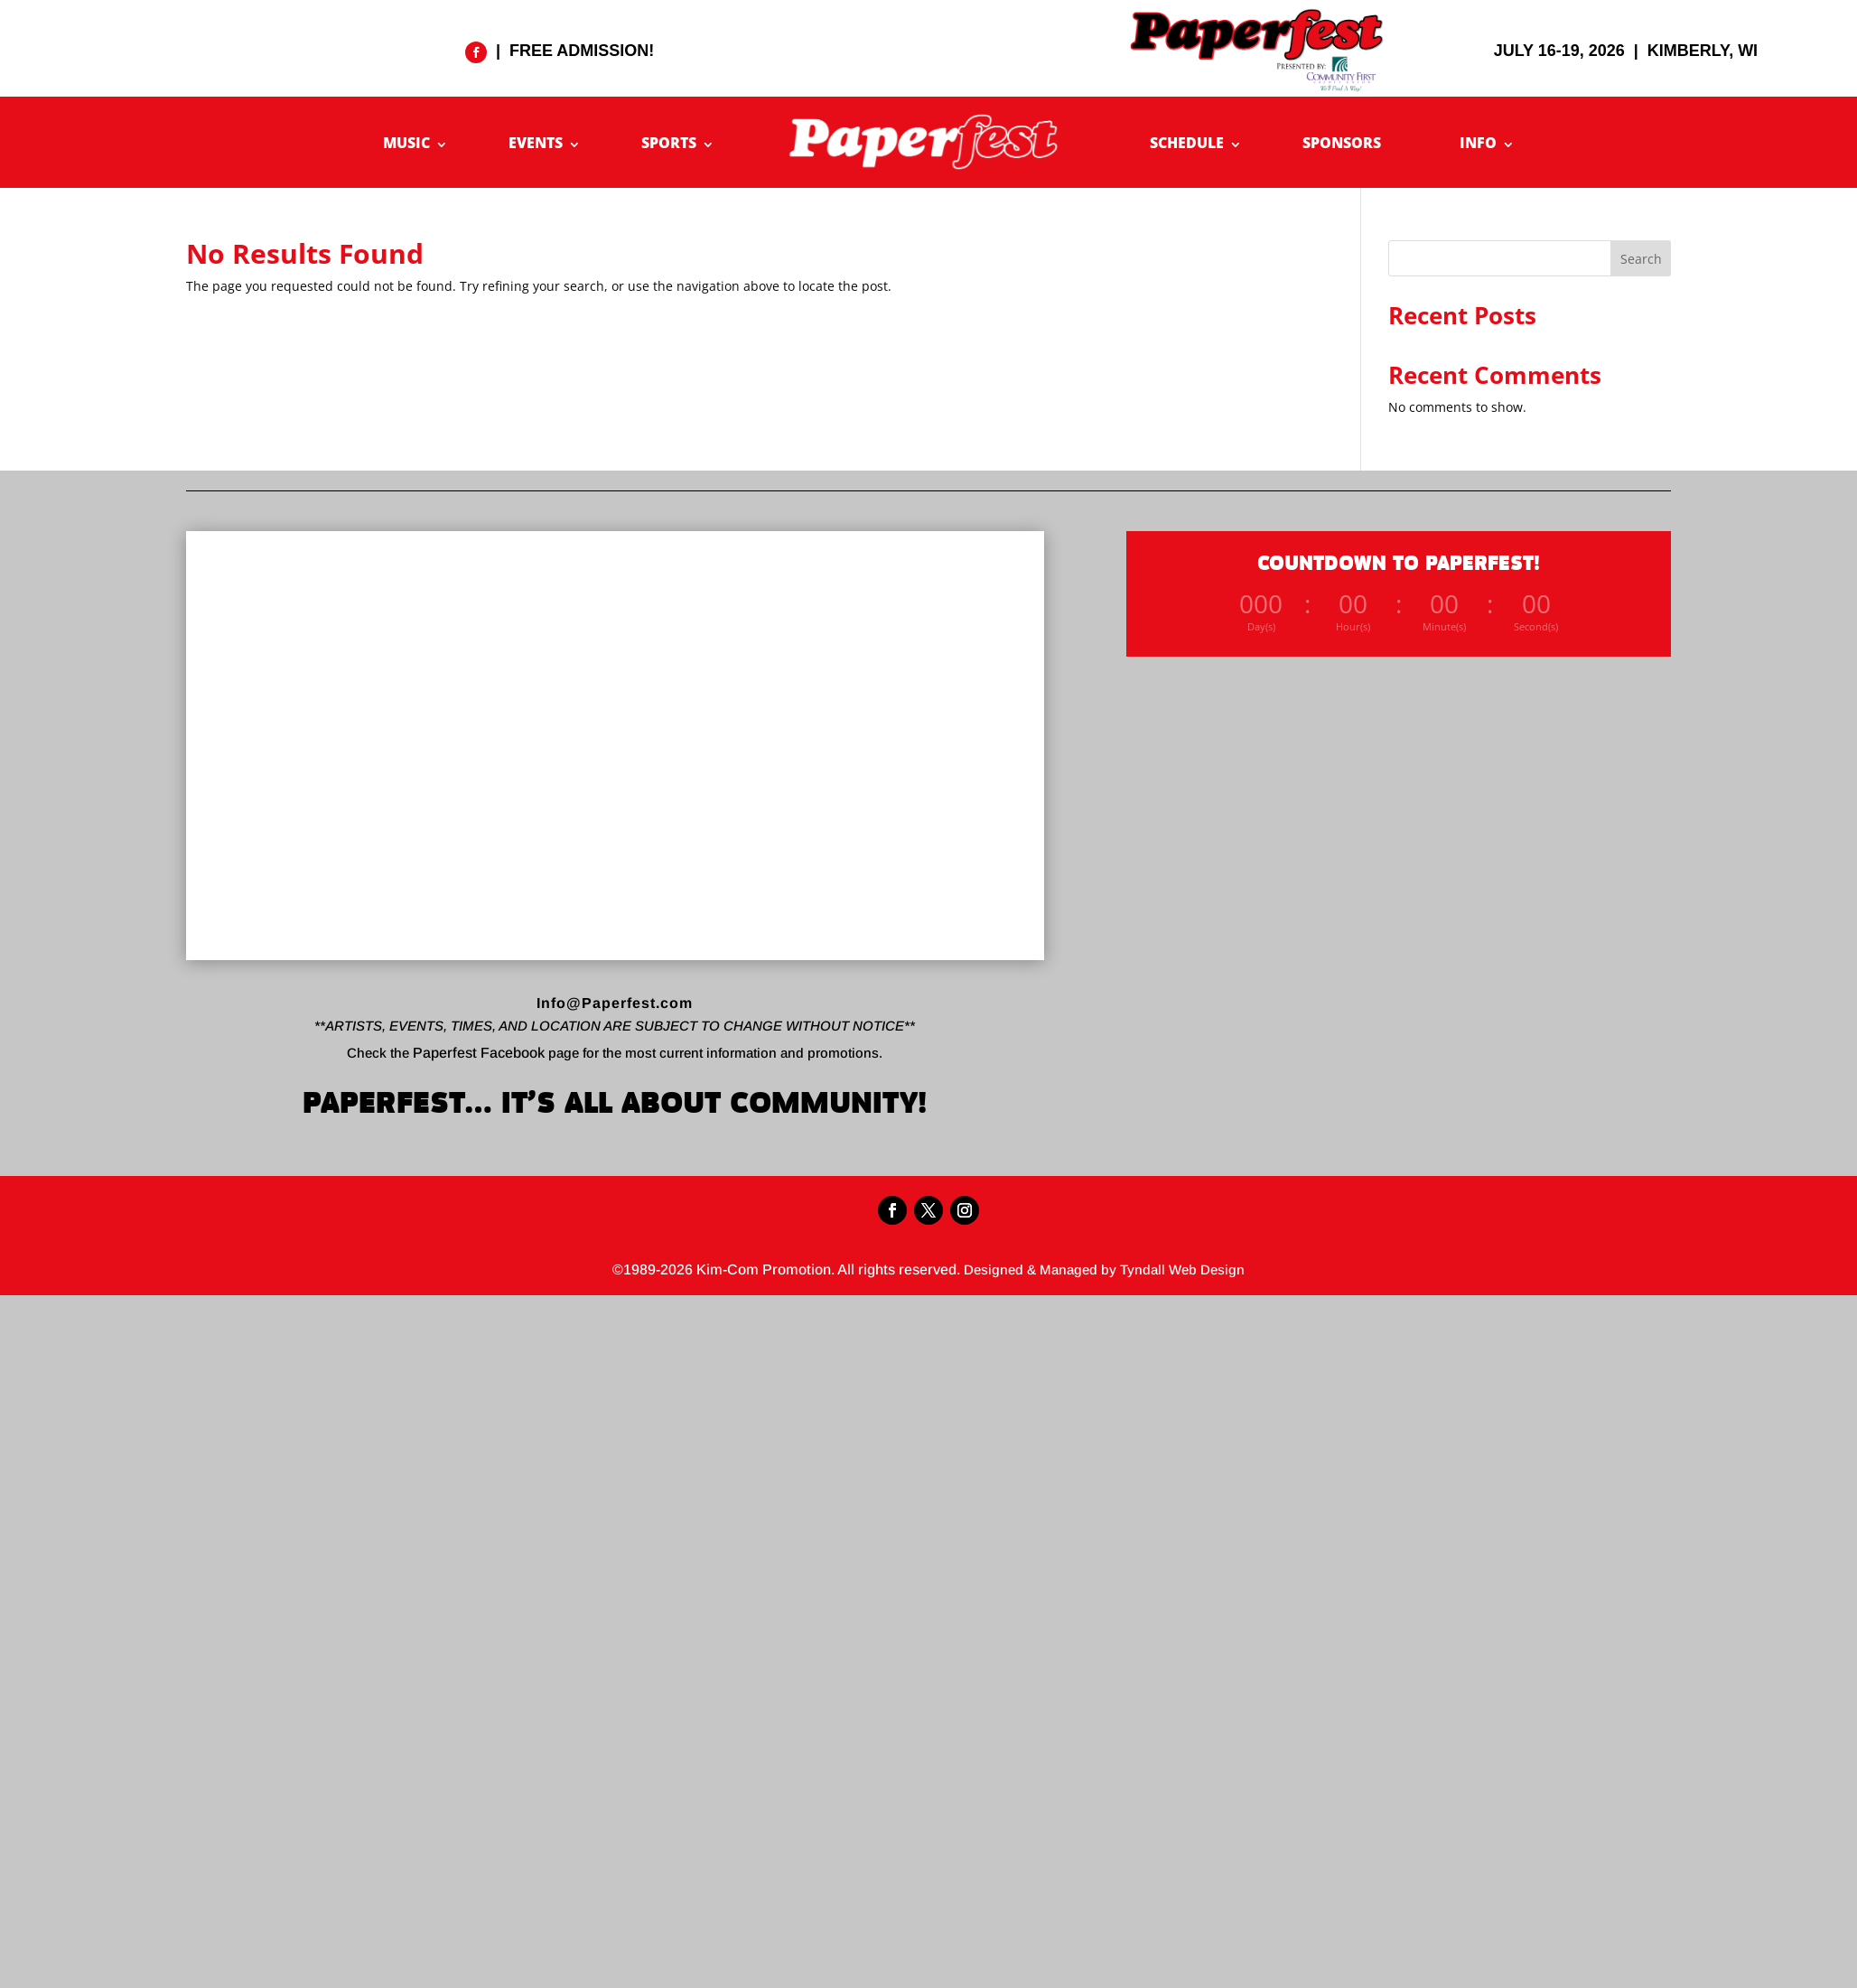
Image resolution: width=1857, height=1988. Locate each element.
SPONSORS (1341, 143)
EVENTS (536, 143)
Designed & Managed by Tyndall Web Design (1104, 1269)
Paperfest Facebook (479, 1052)
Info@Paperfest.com (615, 1003)
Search (1641, 258)
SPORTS (668, 143)
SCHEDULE (1187, 143)
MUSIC (406, 143)
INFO (1478, 143)
